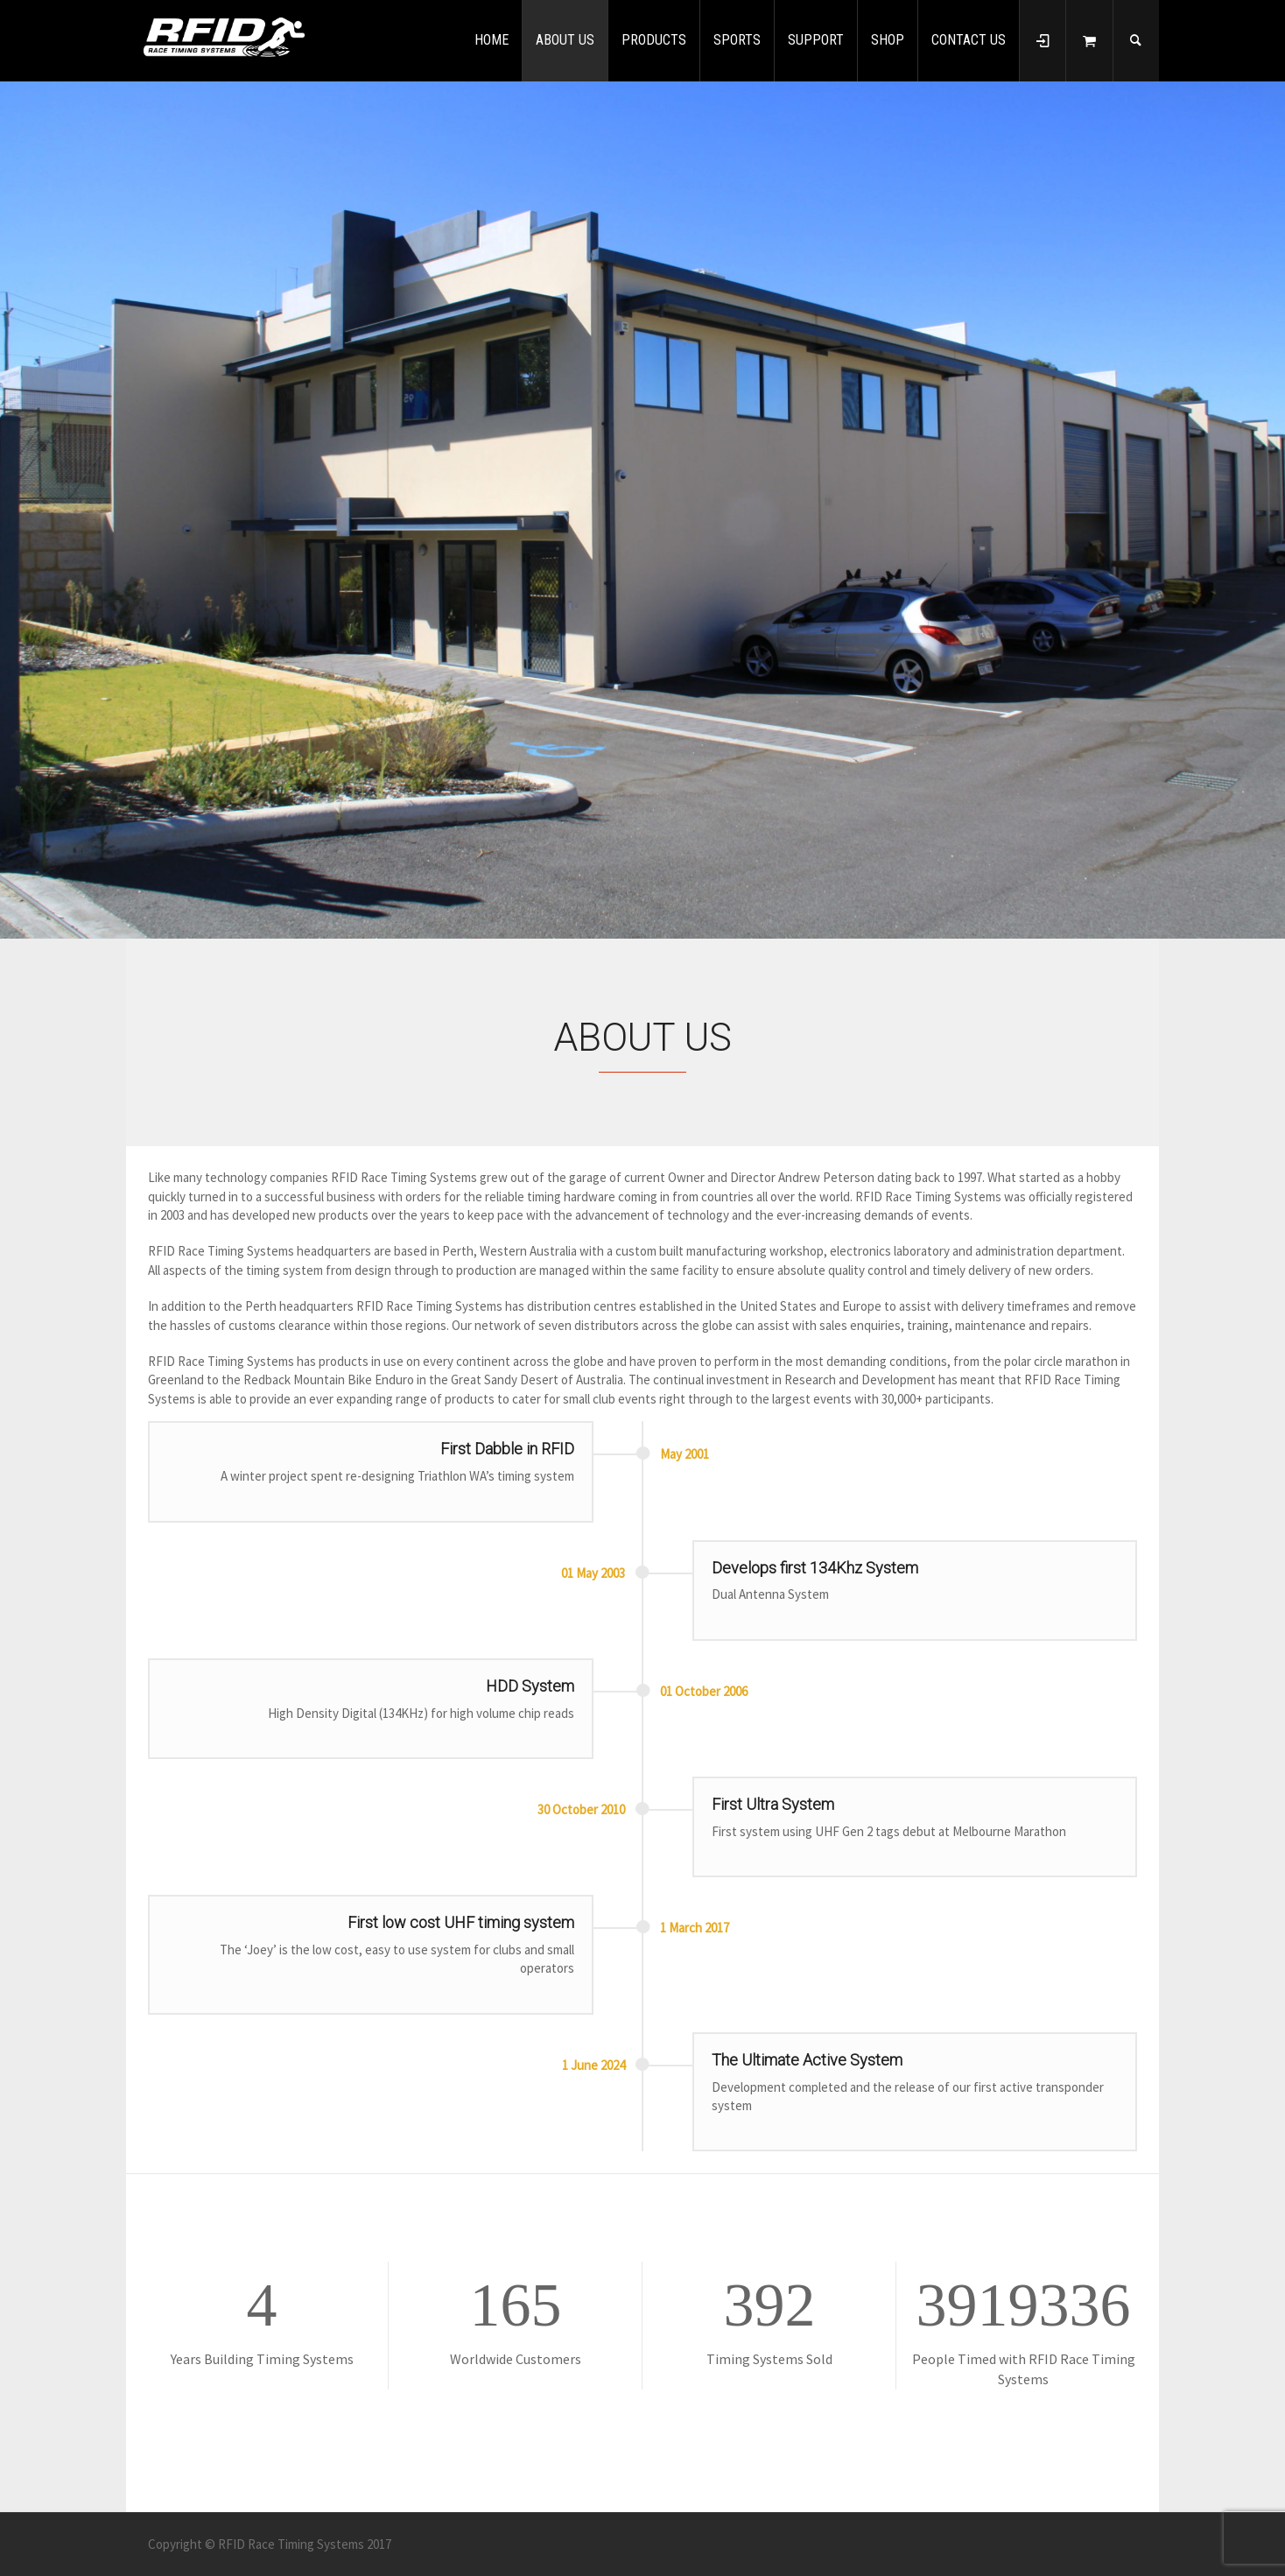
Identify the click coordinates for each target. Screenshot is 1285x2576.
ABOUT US (565, 40)
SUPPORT (816, 40)
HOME (491, 40)
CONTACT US (968, 40)
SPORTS (737, 40)
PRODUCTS (653, 40)
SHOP (887, 40)
